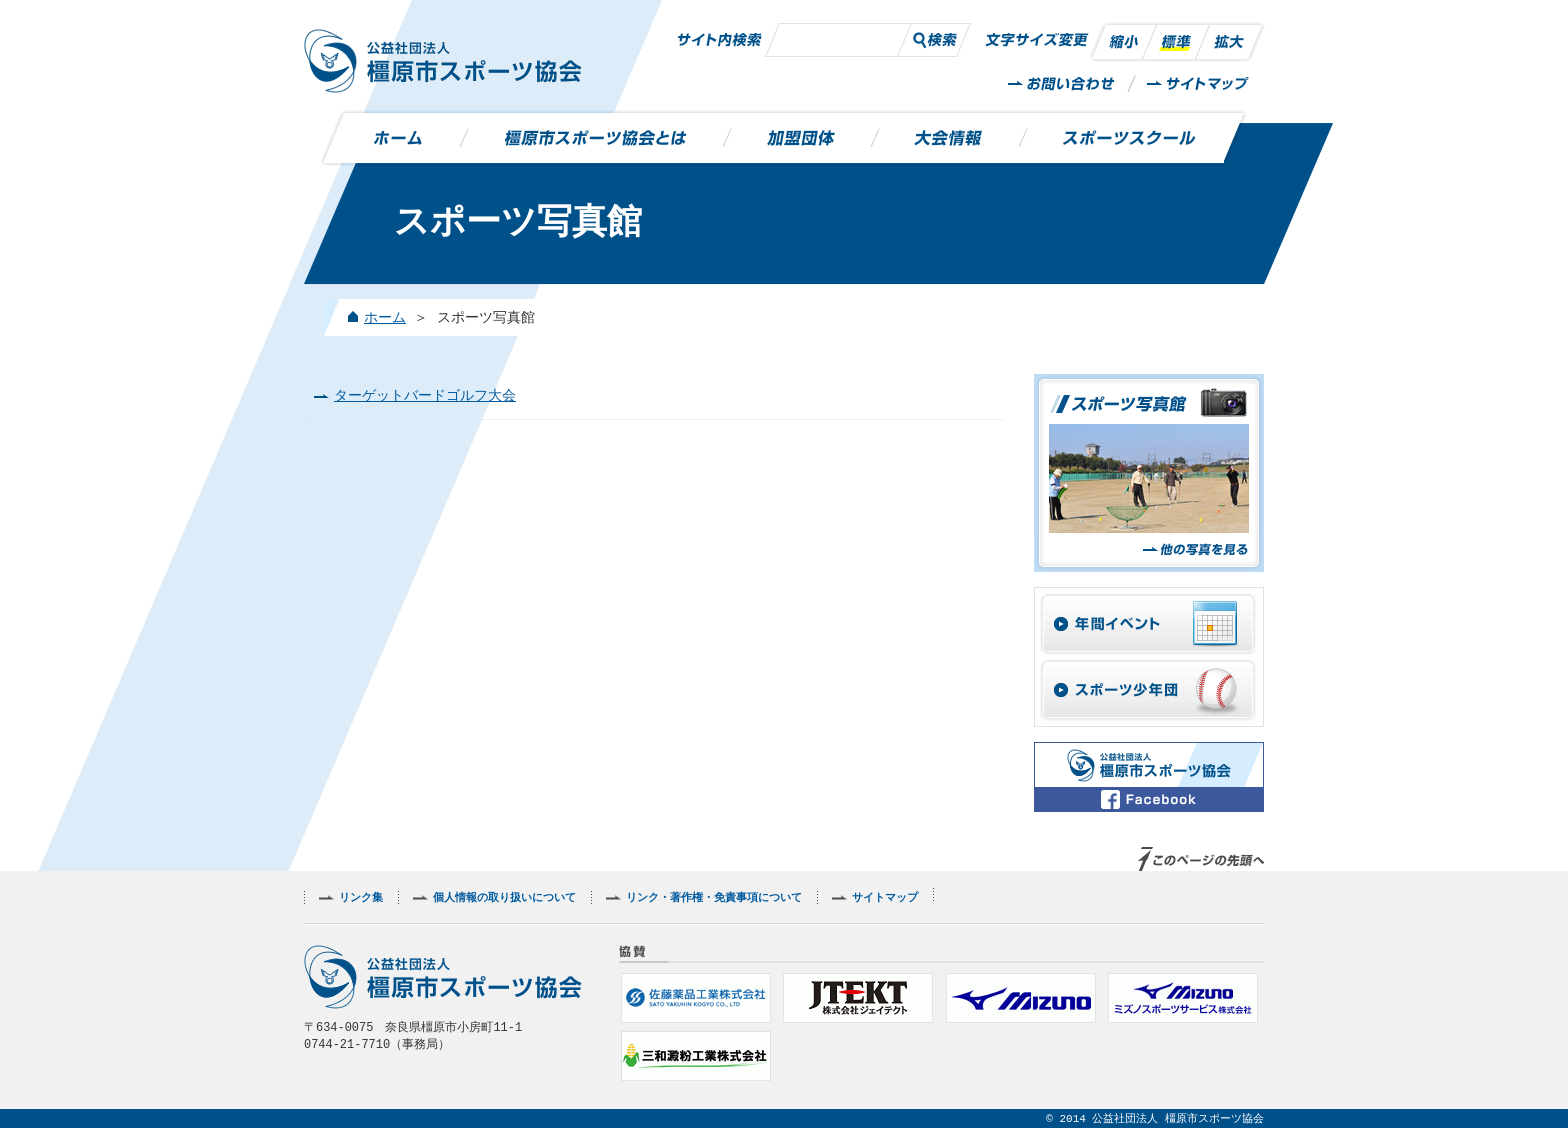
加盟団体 (801, 138)
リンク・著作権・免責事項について (714, 899)
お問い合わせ (1062, 84)
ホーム (404, 138)
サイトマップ (1198, 84)
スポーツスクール (1123, 138)
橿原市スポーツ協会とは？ (595, 138)
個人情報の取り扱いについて (504, 899)
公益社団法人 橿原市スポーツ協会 (443, 61)
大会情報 (949, 138)
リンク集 (361, 899)
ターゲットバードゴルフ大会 (425, 397)
